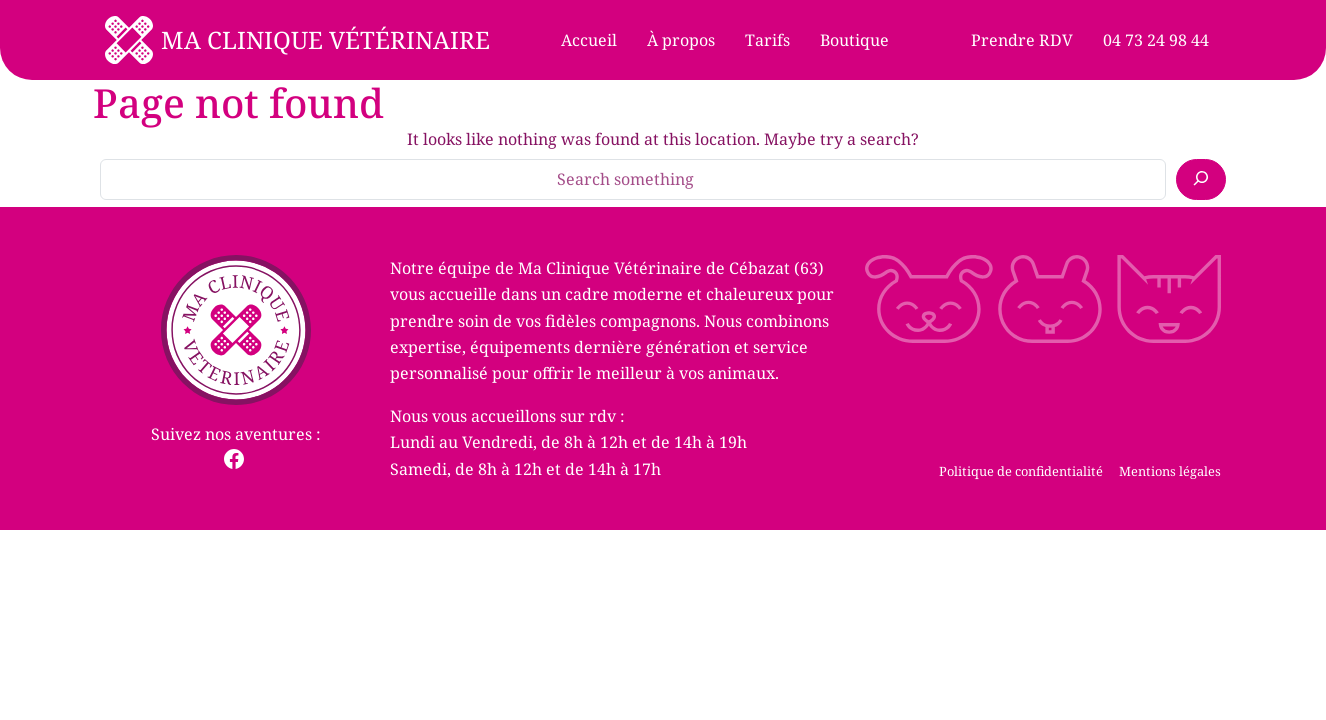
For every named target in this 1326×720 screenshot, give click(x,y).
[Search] (1201, 179)
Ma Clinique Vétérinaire (325, 39)
